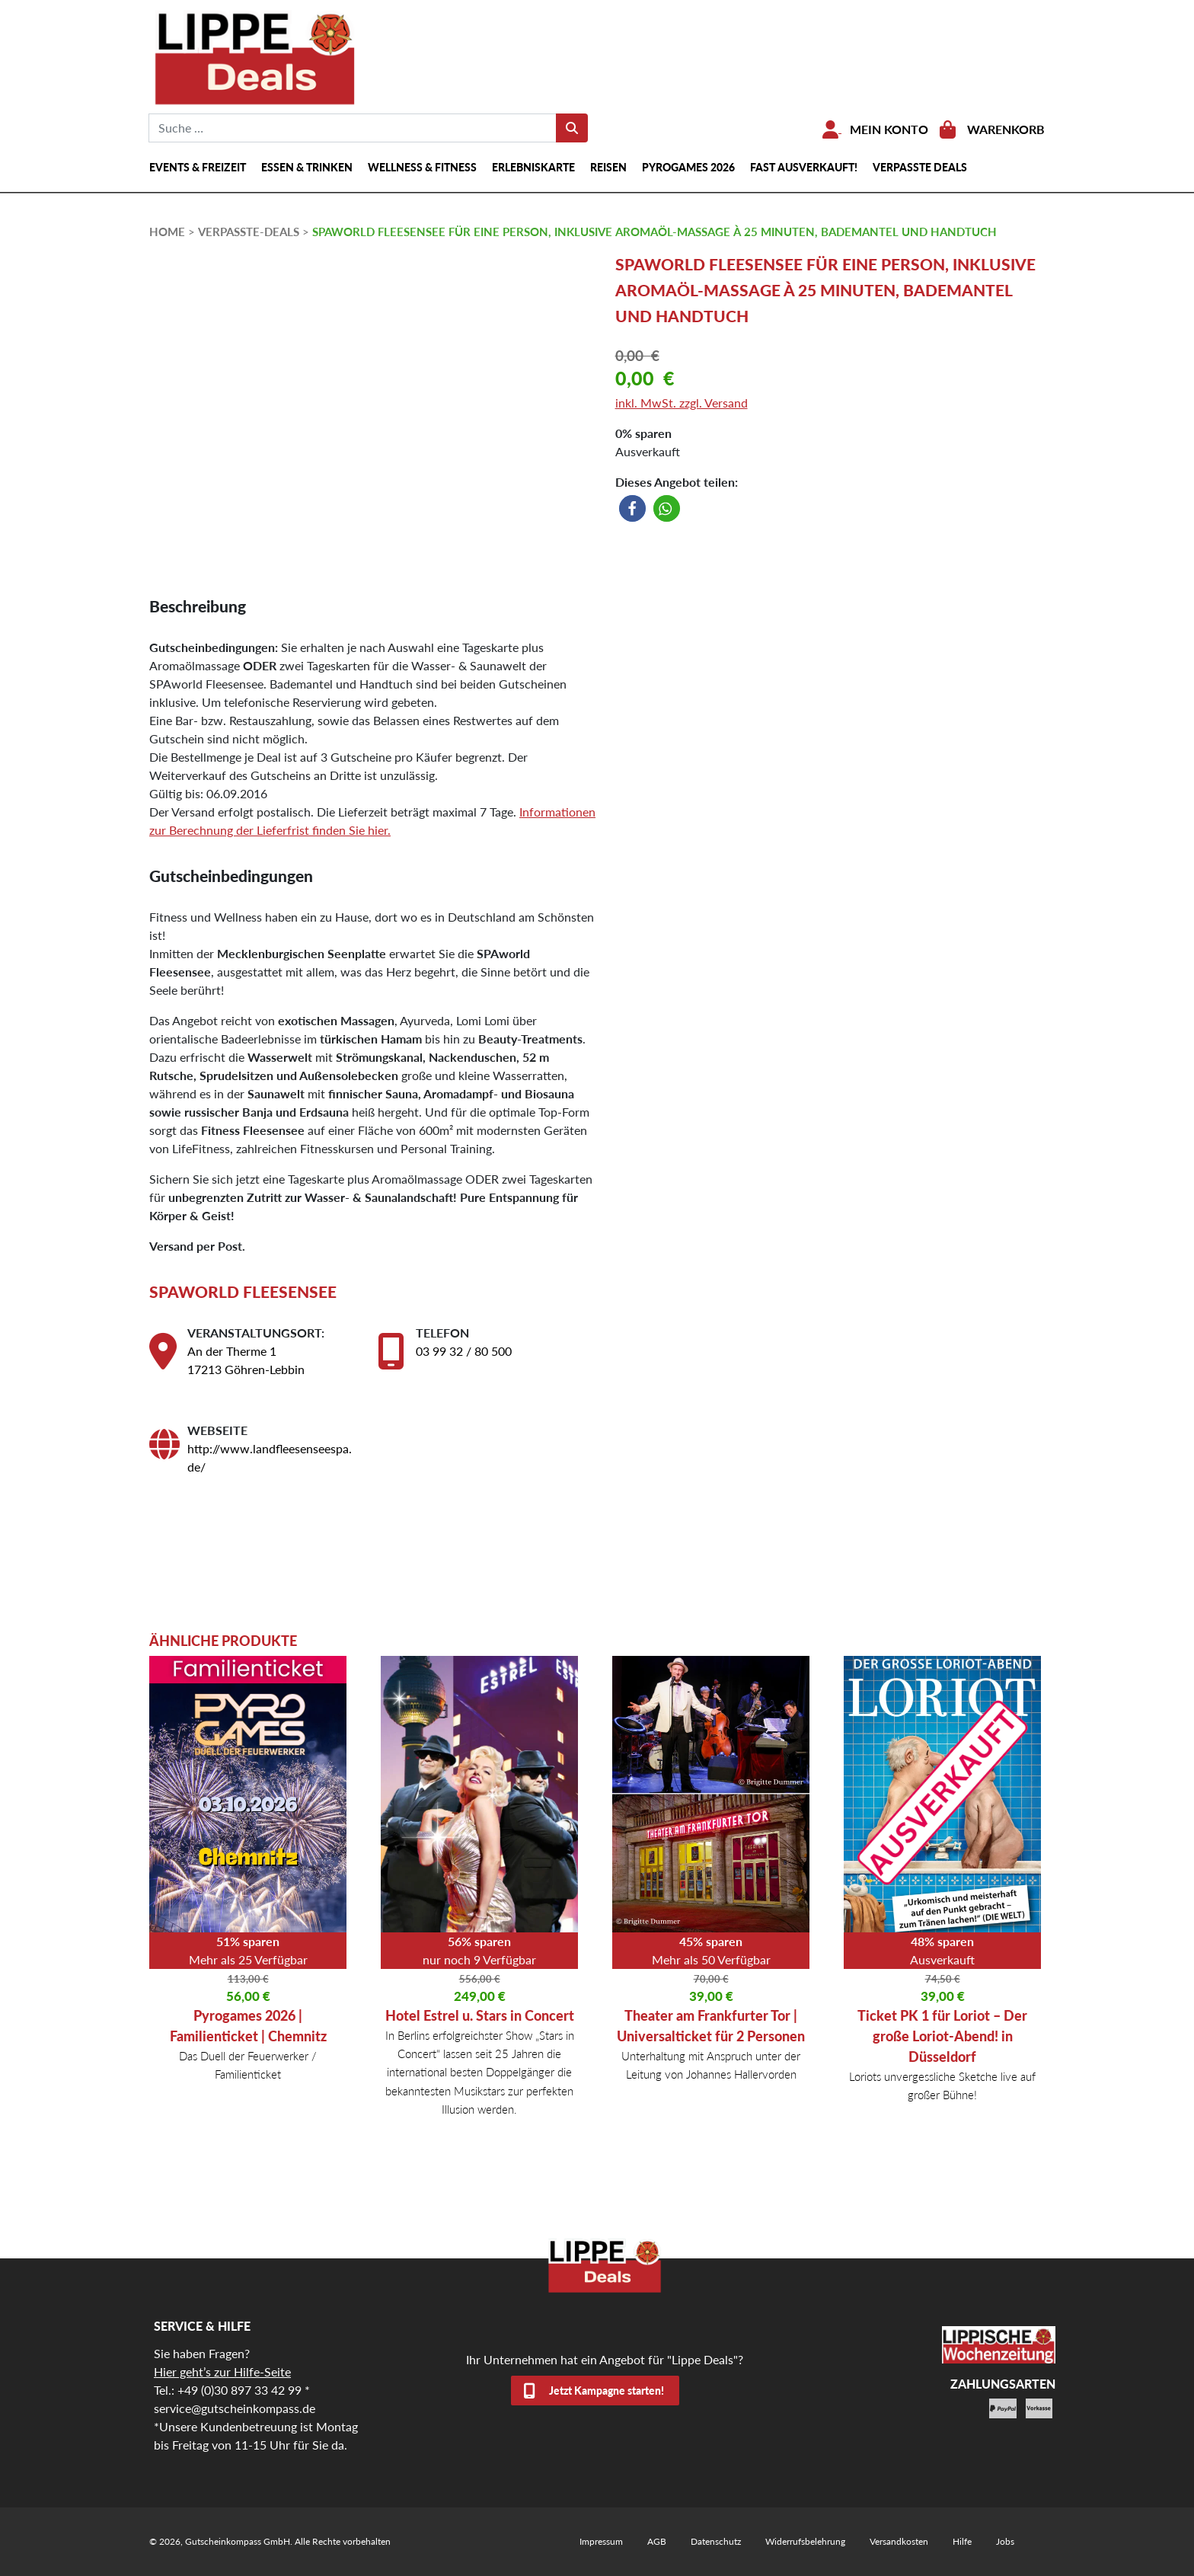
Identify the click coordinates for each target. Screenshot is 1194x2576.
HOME (167, 231)
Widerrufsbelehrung (805, 2541)
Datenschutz (716, 2541)
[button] (632, 508)
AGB (656, 2541)
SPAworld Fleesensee (243, 1291)
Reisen (608, 167)
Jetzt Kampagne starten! (606, 2390)
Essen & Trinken (307, 167)
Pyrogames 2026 (688, 167)
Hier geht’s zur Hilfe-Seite (222, 2371)
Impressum (601, 2541)
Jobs (1005, 2541)
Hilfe (962, 2541)
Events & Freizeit (197, 167)
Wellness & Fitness (422, 167)
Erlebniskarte (533, 167)
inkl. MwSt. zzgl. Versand (681, 402)
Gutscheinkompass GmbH (237, 2541)
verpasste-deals (248, 231)
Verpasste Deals (920, 167)
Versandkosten (899, 2541)
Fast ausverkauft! (803, 167)
